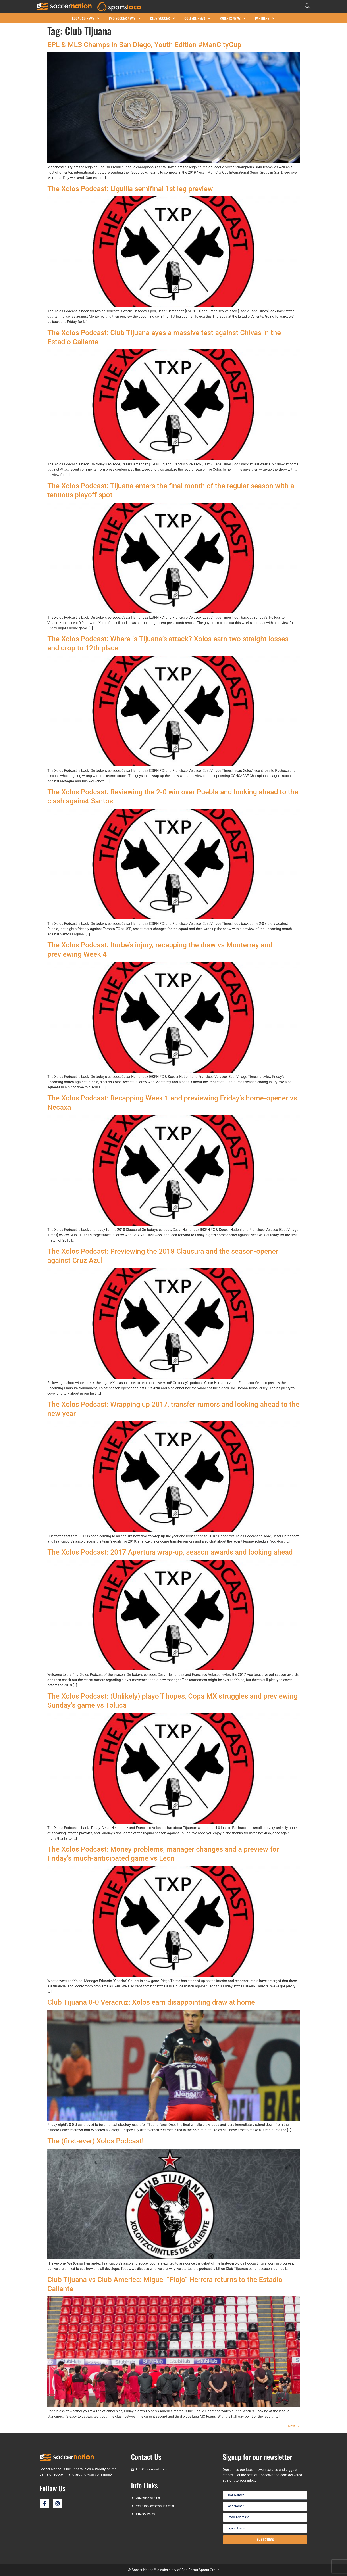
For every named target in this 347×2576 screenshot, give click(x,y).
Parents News (233, 18)
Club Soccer (162, 18)
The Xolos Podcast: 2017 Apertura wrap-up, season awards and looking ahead (170, 1552)
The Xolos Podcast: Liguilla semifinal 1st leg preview (130, 188)
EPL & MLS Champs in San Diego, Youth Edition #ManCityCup (144, 44)
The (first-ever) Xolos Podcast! (95, 2141)
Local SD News (86, 18)
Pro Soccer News (125, 18)
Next (294, 2426)
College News (197, 18)
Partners (265, 18)
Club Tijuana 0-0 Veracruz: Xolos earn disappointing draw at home (151, 2002)
